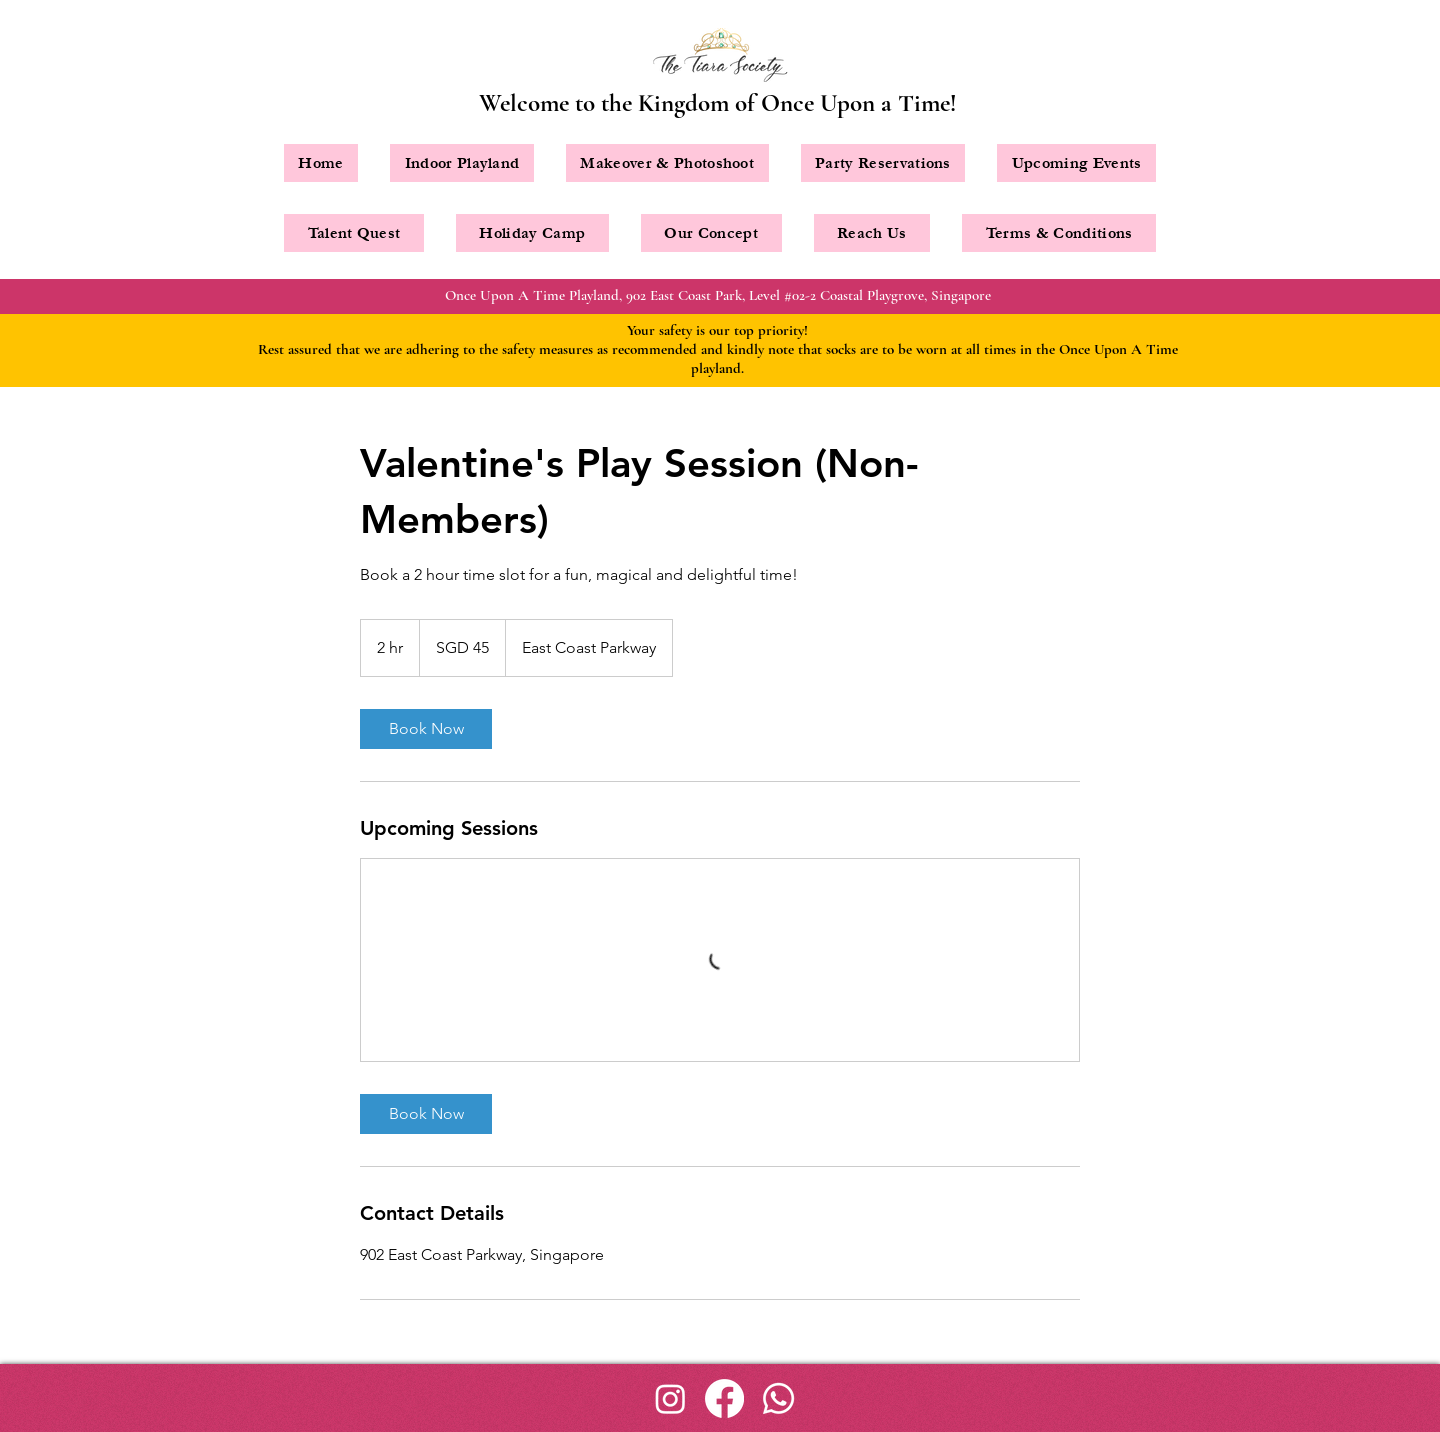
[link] (426, 729)
